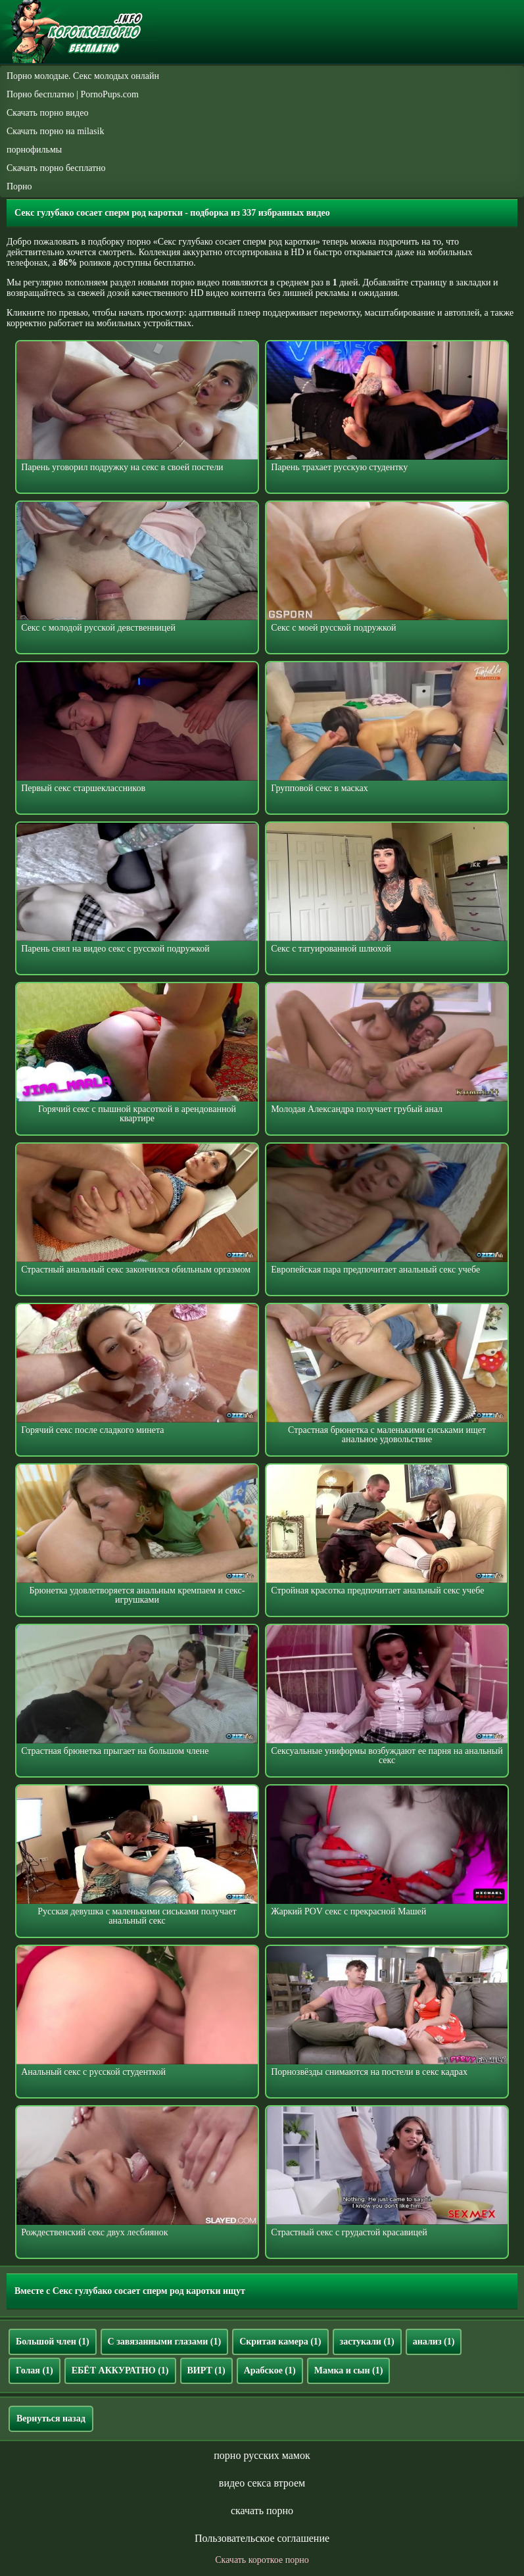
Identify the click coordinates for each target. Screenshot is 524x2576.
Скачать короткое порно (261, 2560)
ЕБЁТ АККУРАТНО (120, 2370)
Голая (34, 2370)
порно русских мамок (262, 2455)
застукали (367, 2341)
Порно (19, 186)
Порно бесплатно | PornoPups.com (73, 94)
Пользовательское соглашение (262, 2538)
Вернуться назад (50, 2418)
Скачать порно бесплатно (56, 168)
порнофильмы (34, 150)
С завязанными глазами (165, 2341)
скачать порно (262, 2510)
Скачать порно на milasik (55, 131)
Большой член (52, 2341)
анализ (434, 2341)
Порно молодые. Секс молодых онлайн (83, 76)
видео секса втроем (262, 2483)
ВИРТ (206, 2370)
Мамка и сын (348, 2370)
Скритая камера (280, 2341)
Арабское (270, 2370)
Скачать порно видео (47, 113)
